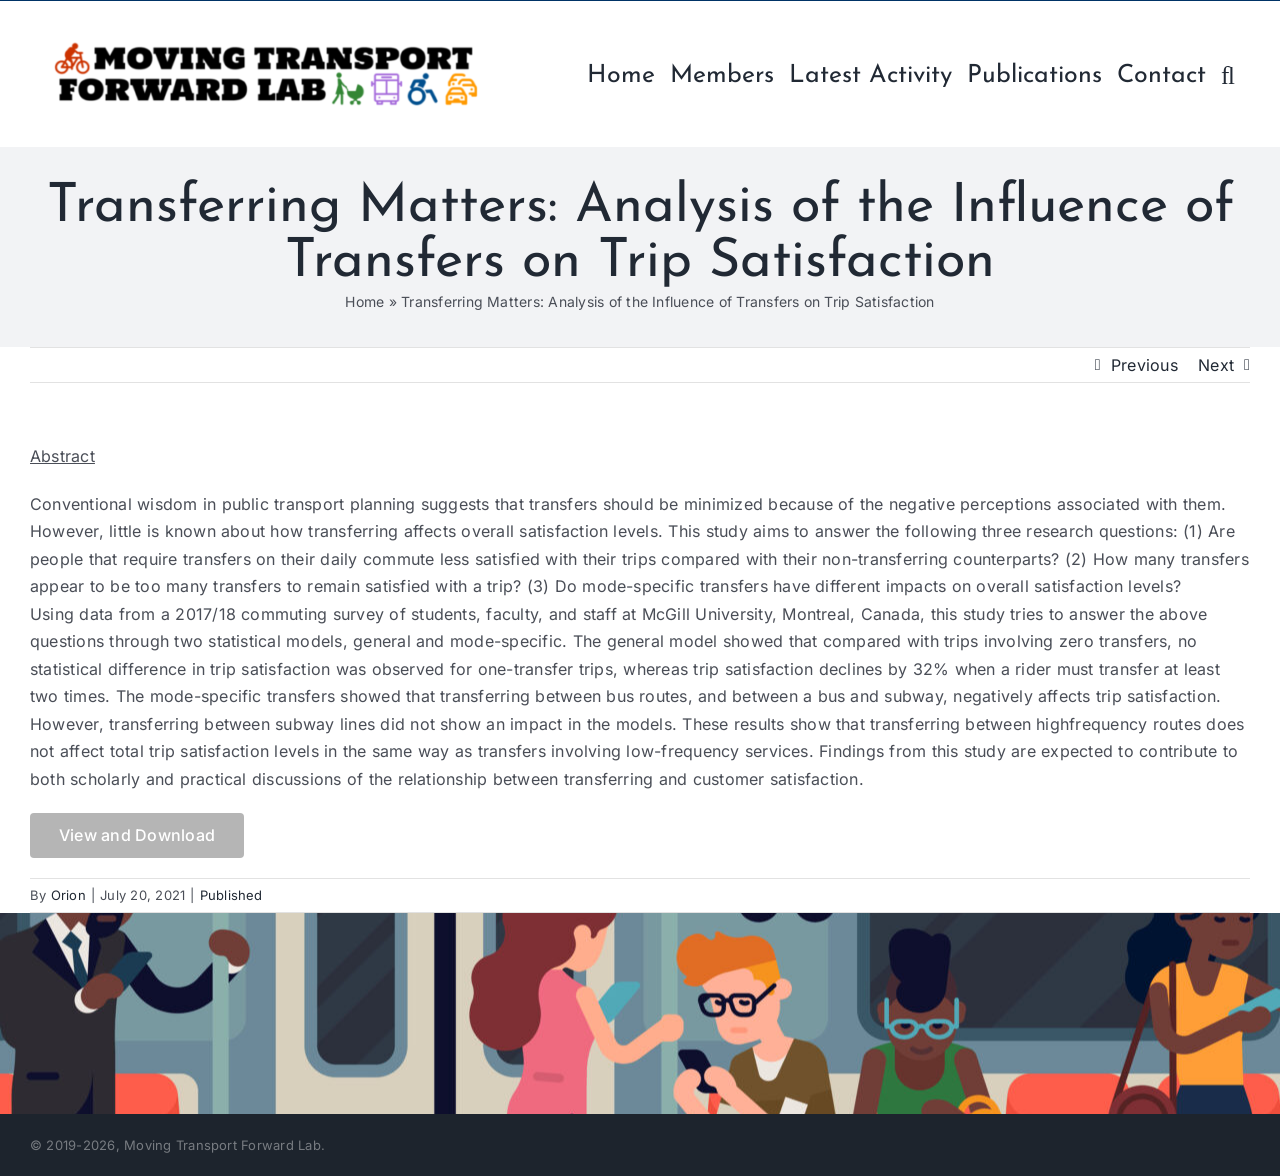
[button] (1228, 73)
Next (1216, 365)
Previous (1144, 365)
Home (364, 301)
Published (231, 895)
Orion (68, 895)
